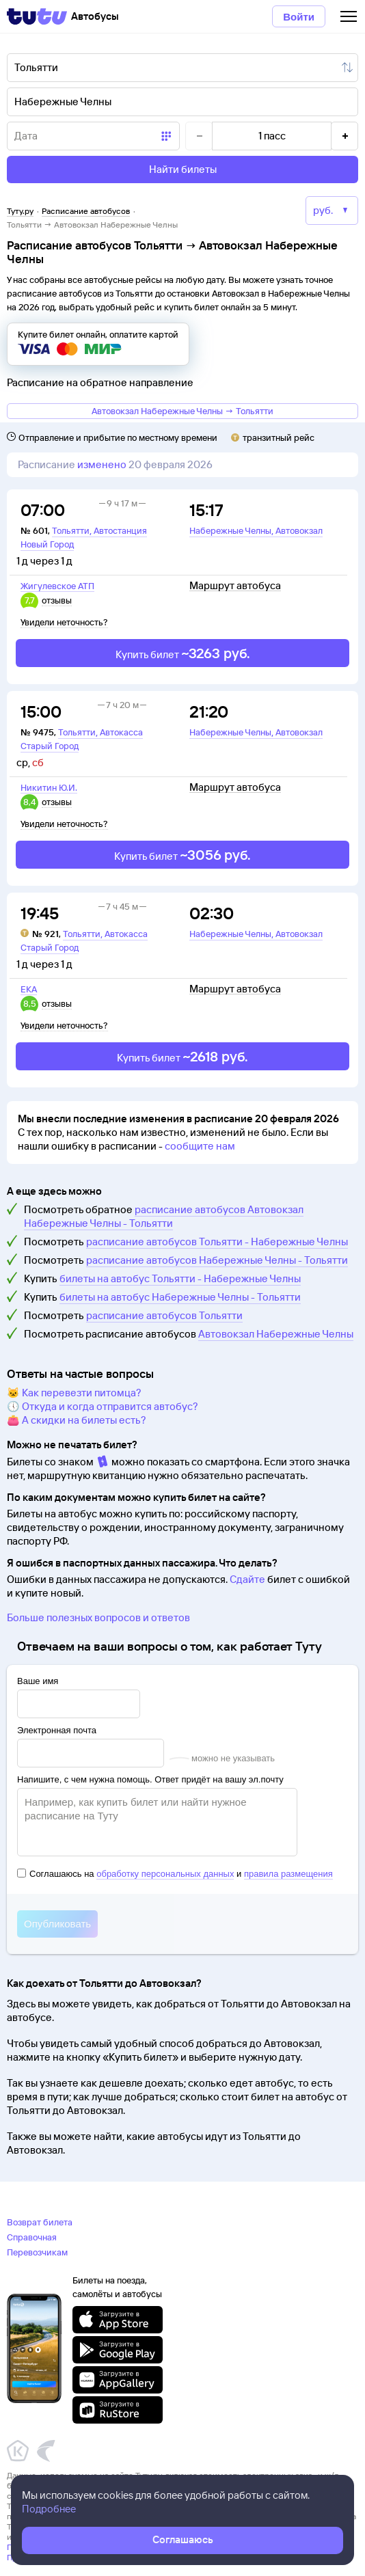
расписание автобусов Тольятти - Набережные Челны (217, 1241)
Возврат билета (39, 2221)
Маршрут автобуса (235, 585)
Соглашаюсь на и (175, 1874)
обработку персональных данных (165, 1874)
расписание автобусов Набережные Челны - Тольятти (217, 1259)
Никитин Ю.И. (49, 787)
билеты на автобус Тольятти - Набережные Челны (180, 1278)
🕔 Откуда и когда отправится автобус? (102, 1406)
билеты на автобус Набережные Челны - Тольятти (180, 1296)
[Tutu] (37, 16)
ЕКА (29, 989)
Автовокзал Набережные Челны (275, 1333)
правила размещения (288, 1874)
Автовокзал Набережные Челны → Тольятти (182, 410)
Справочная (32, 2237)
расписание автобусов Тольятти (164, 1315)
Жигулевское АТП (57, 585)
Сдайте (247, 1579)
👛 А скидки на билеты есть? (76, 1419)
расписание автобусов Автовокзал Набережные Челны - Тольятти (163, 1216)
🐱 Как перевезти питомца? (74, 1392)
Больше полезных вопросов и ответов (98, 1617)
